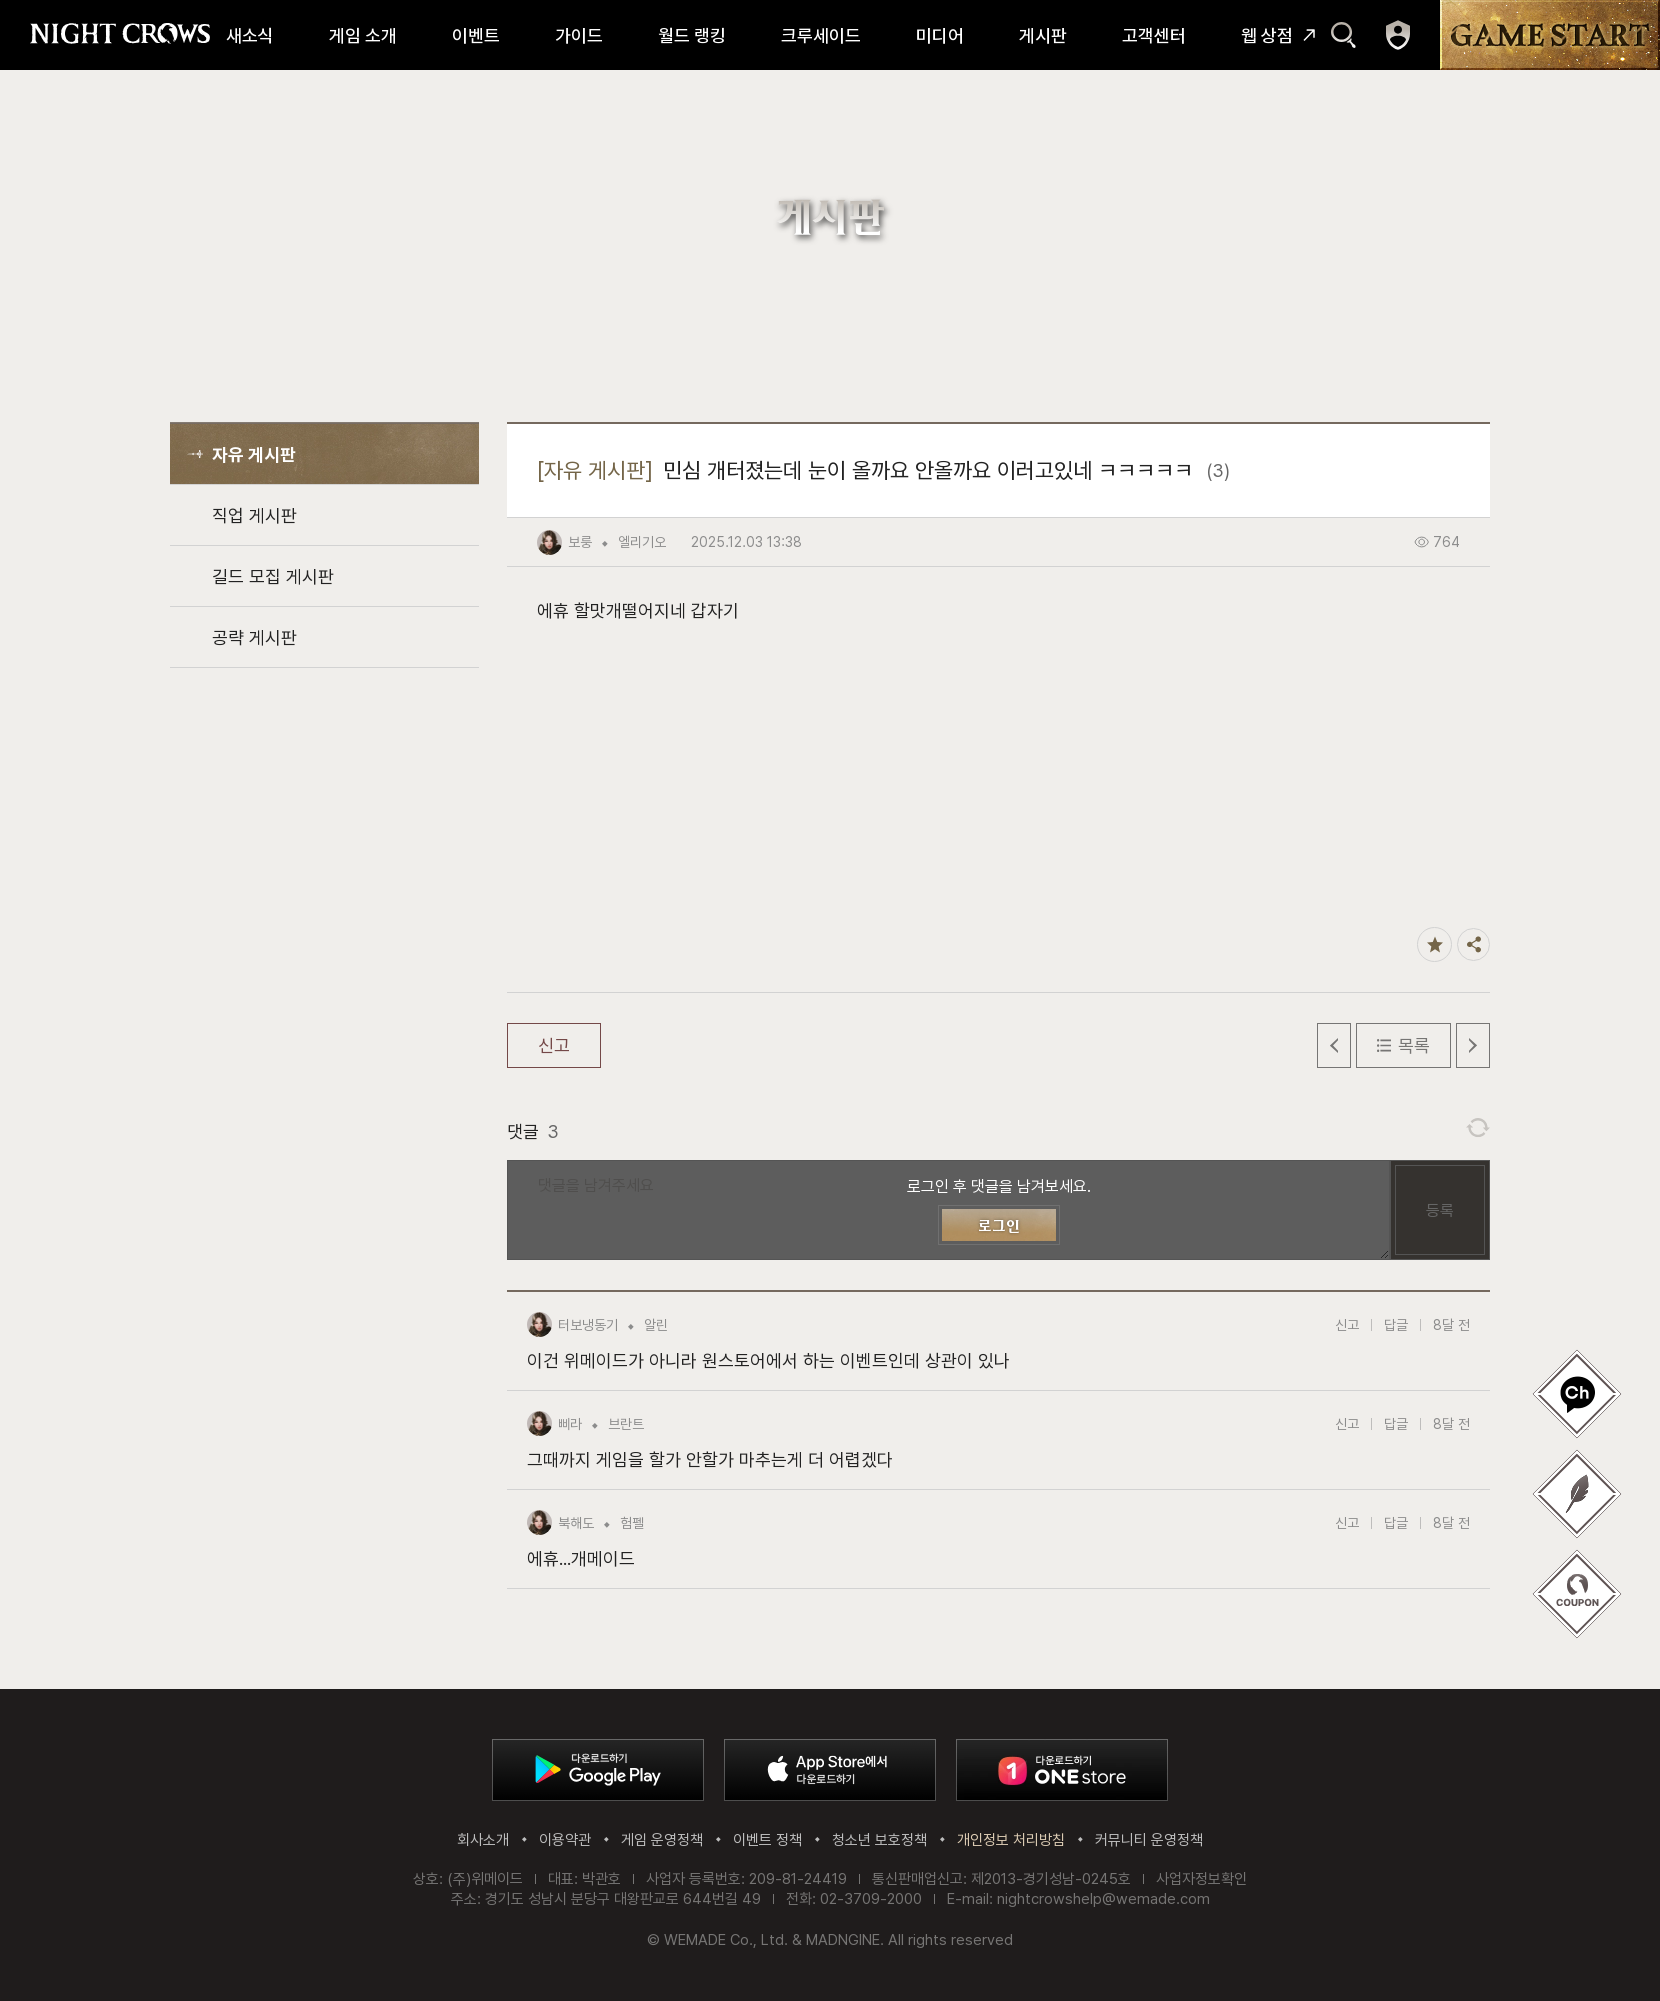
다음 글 (1473, 1045)
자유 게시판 (254, 454)
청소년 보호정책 (879, 1840)
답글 (1396, 1325)
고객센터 (1154, 35)
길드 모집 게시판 (273, 576)
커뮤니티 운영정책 (1149, 1840)
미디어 (940, 35)
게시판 (1043, 35)
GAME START (1550, 35)
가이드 (579, 35)
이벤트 (476, 35)
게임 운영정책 (662, 1840)
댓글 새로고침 (1478, 1128)
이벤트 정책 (767, 1840)
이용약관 (565, 1840)
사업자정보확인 (1201, 1879)
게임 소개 (363, 35)
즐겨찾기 (1434, 944)
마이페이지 (1398, 35)
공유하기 (1473, 944)
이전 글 (1334, 1045)
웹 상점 (1267, 35)
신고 (554, 1045)
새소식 (250, 35)
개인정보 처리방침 (1011, 1840)
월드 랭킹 (692, 35)
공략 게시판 (254, 637)
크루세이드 (821, 35)
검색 (1343, 35)
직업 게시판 (254, 515)
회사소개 (483, 1840)
